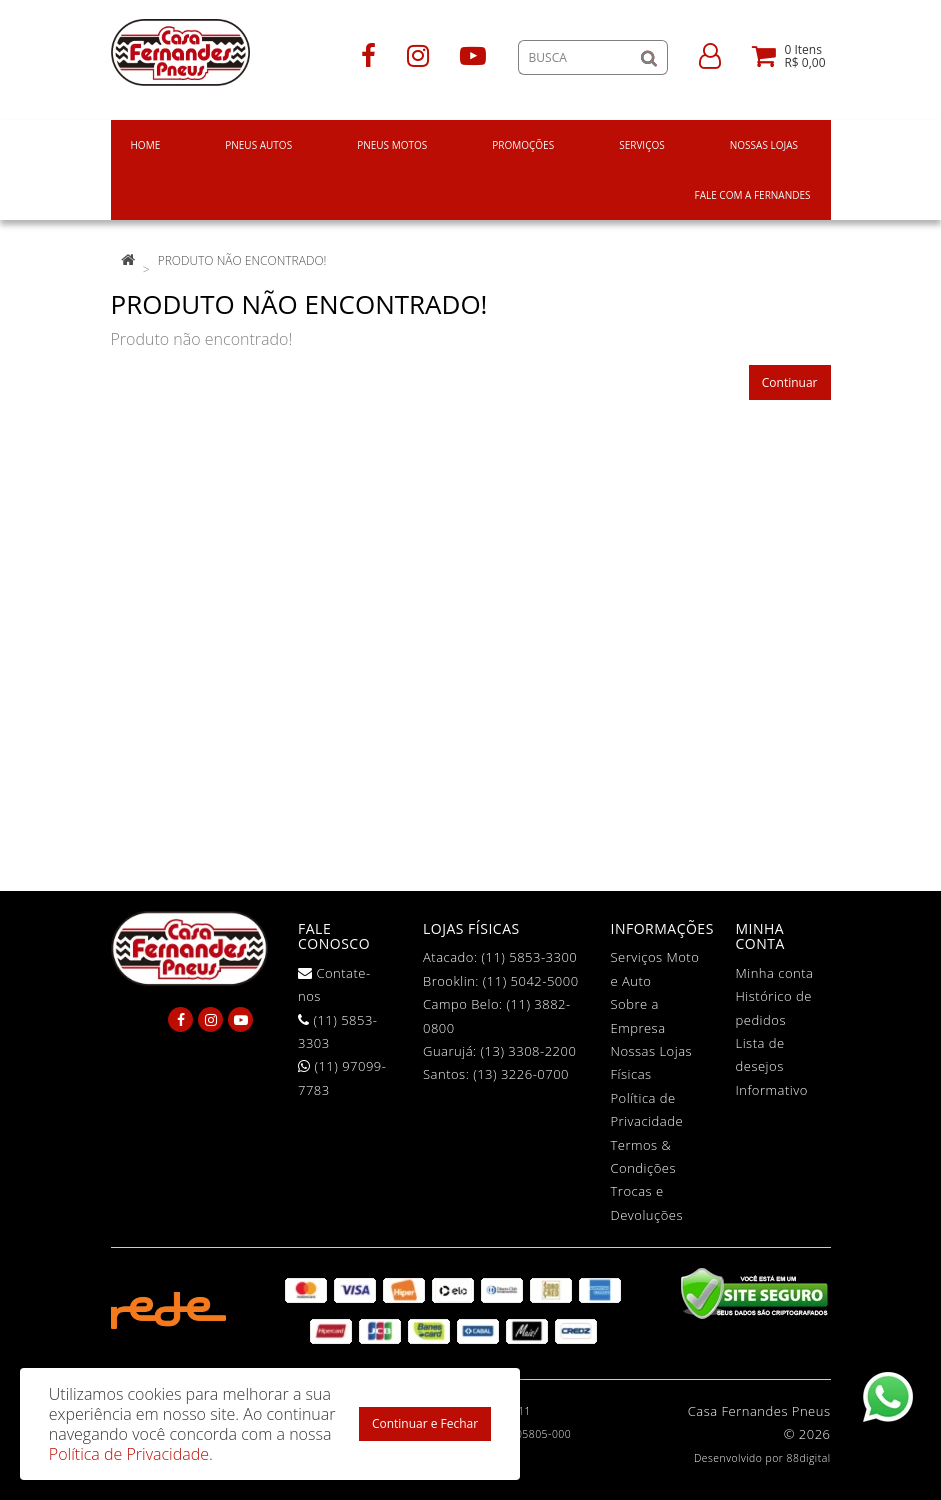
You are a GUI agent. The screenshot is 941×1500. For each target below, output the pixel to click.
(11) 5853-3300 (529, 957)
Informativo (772, 1090)
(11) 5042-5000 (531, 981)
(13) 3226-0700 (521, 1074)
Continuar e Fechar (425, 1423)
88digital (809, 1458)
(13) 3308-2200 (529, 1051)
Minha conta (775, 973)
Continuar (790, 382)
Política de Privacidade (129, 1454)
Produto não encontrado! (242, 260)
